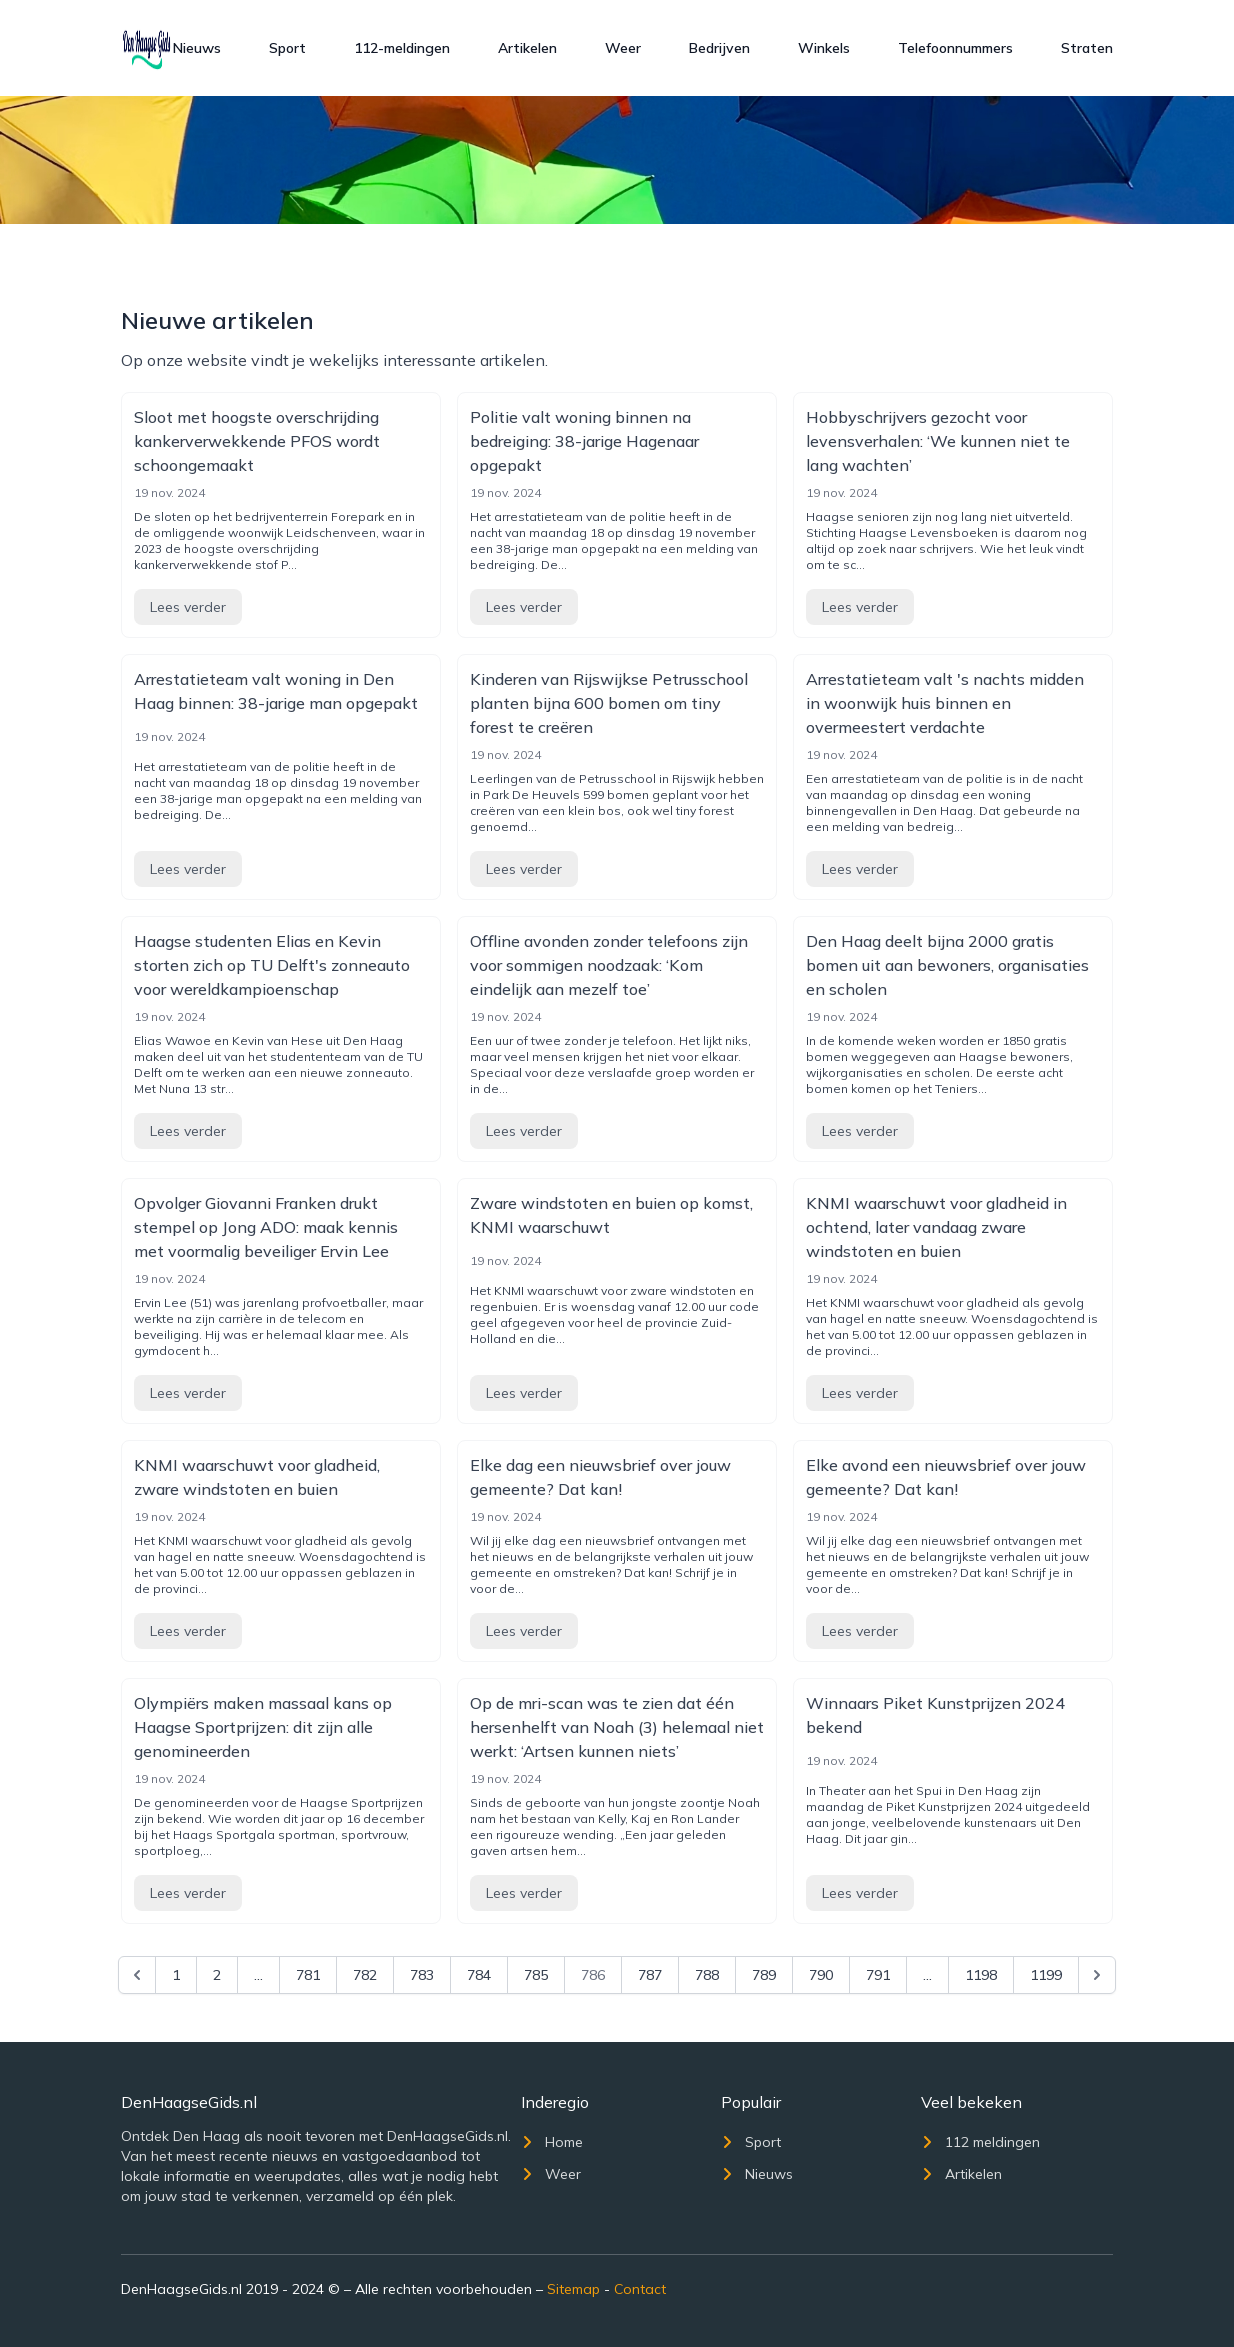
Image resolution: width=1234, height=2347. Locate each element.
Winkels (824, 48)
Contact (640, 2289)
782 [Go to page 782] (365, 1975)
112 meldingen (980, 2142)
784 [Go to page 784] (479, 1975)
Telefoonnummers (955, 48)
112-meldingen (402, 48)
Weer (623, 48)
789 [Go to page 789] (764, 1975)
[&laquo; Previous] (137, 1975)
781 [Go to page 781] (308, 1975)
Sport (287, 48)
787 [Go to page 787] (650, 1975)
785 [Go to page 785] (536, 1975)
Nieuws (197, 48)
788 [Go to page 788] (707, 1975)
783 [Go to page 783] (422, 1975)
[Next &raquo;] (1097, 1975)
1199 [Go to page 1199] (1046, 1975)
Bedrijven (719, 48)
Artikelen (527, 48)
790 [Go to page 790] (821, 1975)
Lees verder (188, 607)
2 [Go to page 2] (217, 1975)
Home (552, 2142)
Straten (1087, 48)
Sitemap (573, 2289)
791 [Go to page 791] (878, 1975)
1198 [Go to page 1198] (981, 1975)
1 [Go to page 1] (176, 1975)
